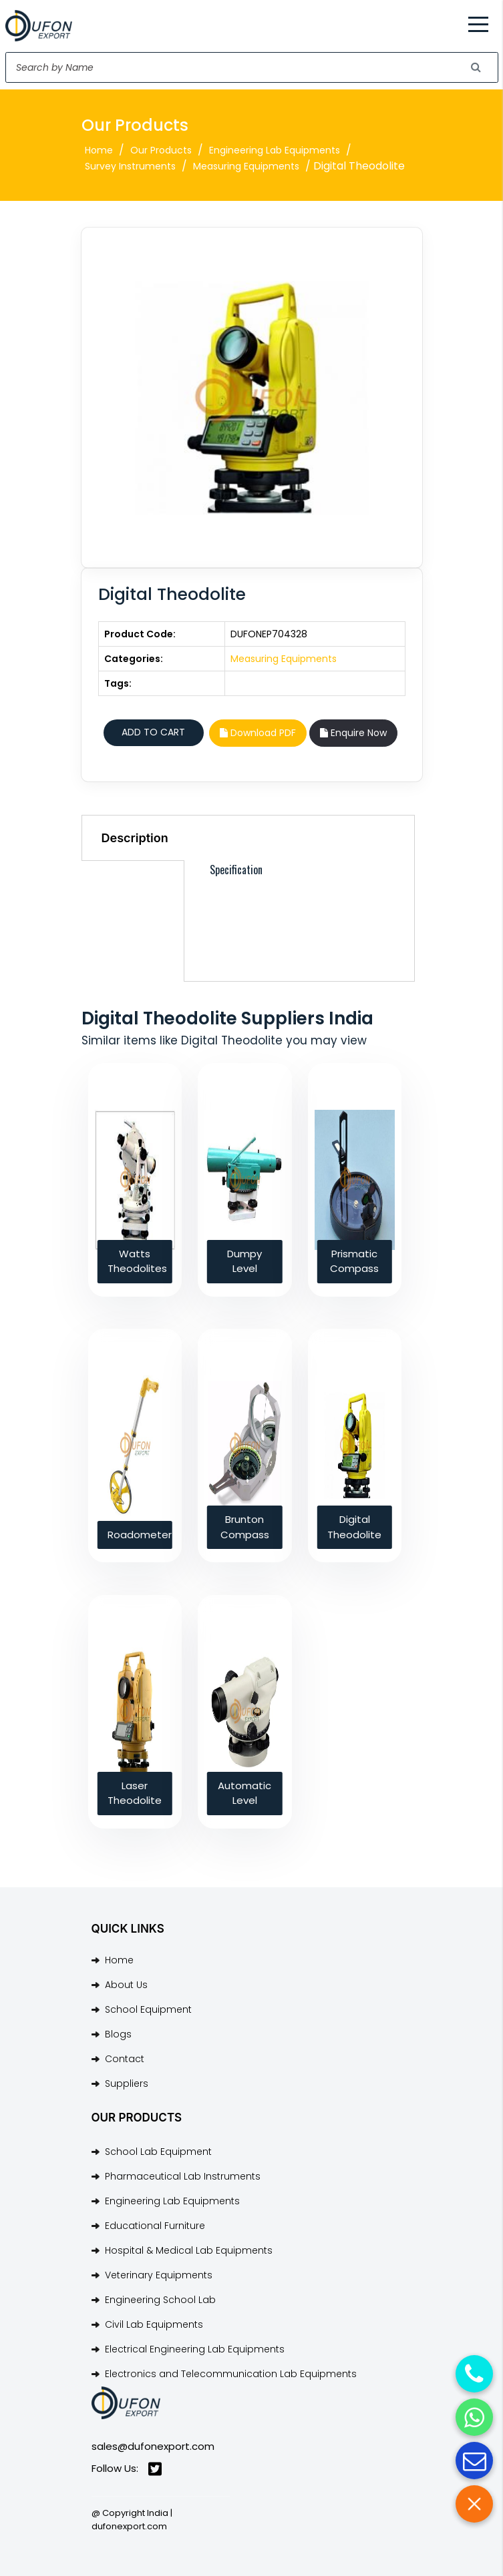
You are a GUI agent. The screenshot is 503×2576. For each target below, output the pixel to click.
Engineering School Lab (160, 2299)
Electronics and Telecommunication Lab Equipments (231, 2373)
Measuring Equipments (246, 166)
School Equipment (148, 2009)
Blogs (118, 2034)
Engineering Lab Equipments (274, 150)
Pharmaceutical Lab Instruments (183, 2176)
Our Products (161, 150)
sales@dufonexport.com (153, 2446)
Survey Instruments (130, 166)
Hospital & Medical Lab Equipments (189, 2250)
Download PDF (258, 732)
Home (99, 150)
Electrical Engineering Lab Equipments (195, 2349)
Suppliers (126, 2083)
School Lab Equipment (158, 2151)
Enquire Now (353, 732)
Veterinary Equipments (158, 2275)
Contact (124, 2058)
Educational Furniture (155, 2225)
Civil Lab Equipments (154, 2324)
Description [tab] (135, 838)
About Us (126, 1984)
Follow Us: (127, 2469)
